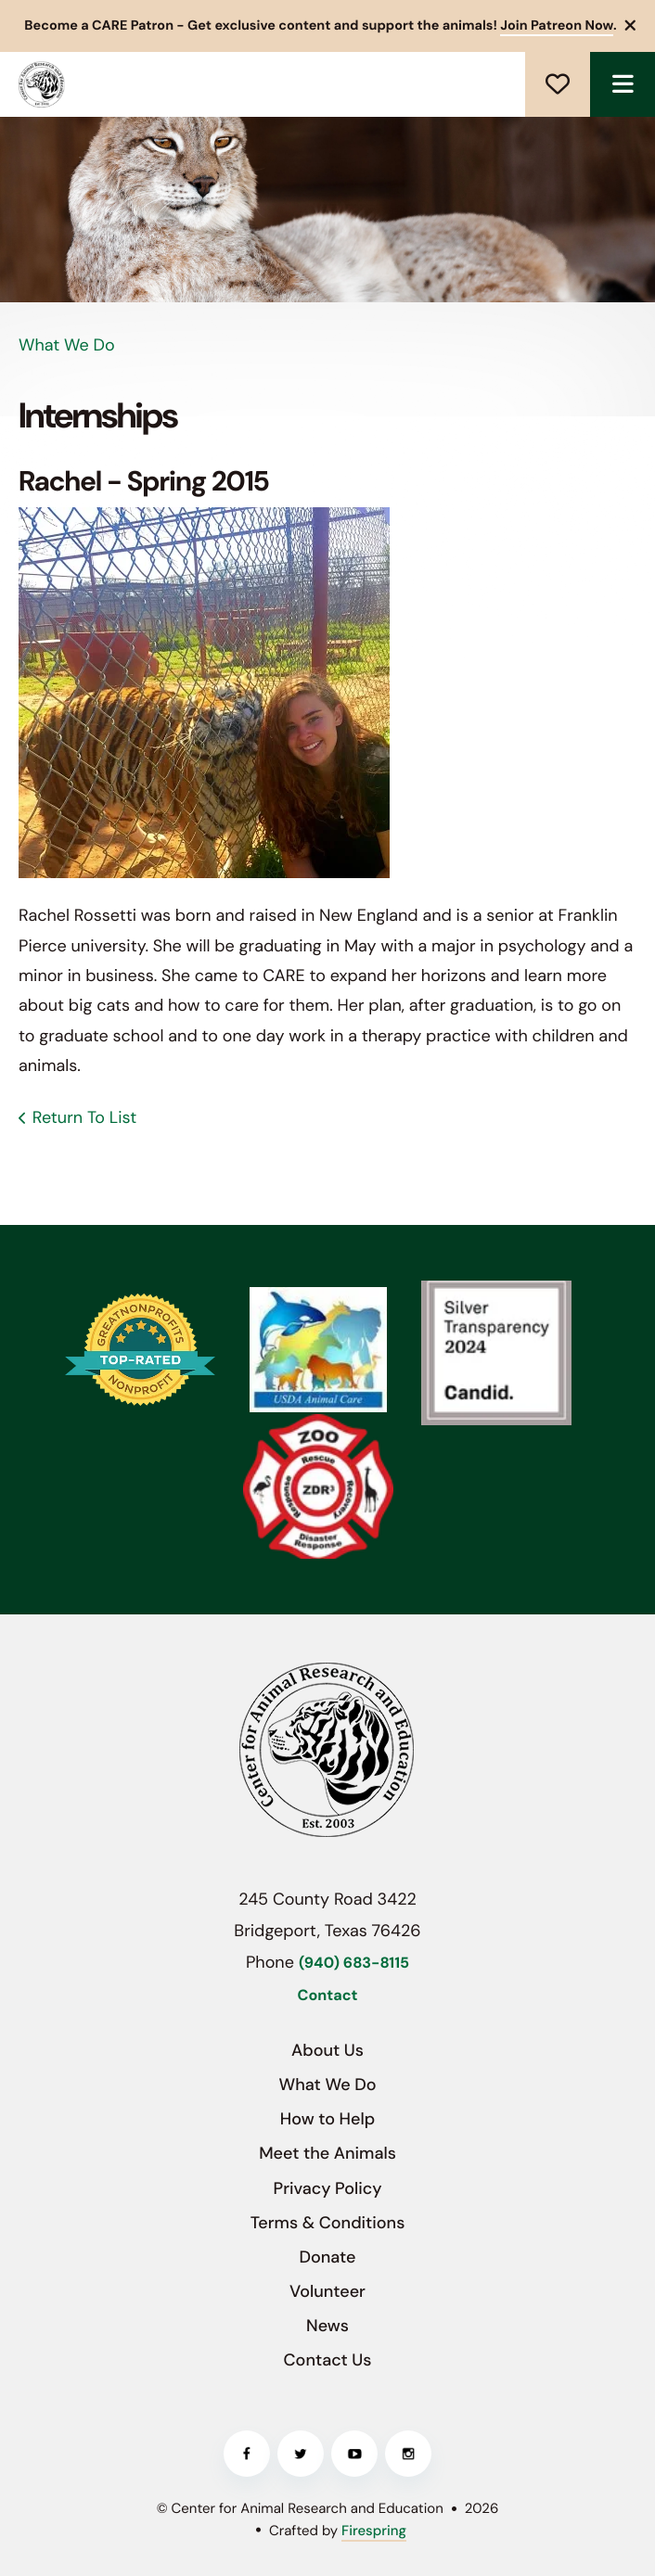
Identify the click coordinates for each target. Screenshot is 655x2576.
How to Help (327, 2119)
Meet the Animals (327, 2153)
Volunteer (327, 2291)
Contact (328, 1996)
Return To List (84, 1117)
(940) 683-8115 (354, 1963)
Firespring (373, 2530)
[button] (631, 26)
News (327, 2326)
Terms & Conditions (327, 2223)
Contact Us (328, 2360)
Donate (557, 84)
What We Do (327, 2084)
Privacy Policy (328, 2188)
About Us (327, 2050)
